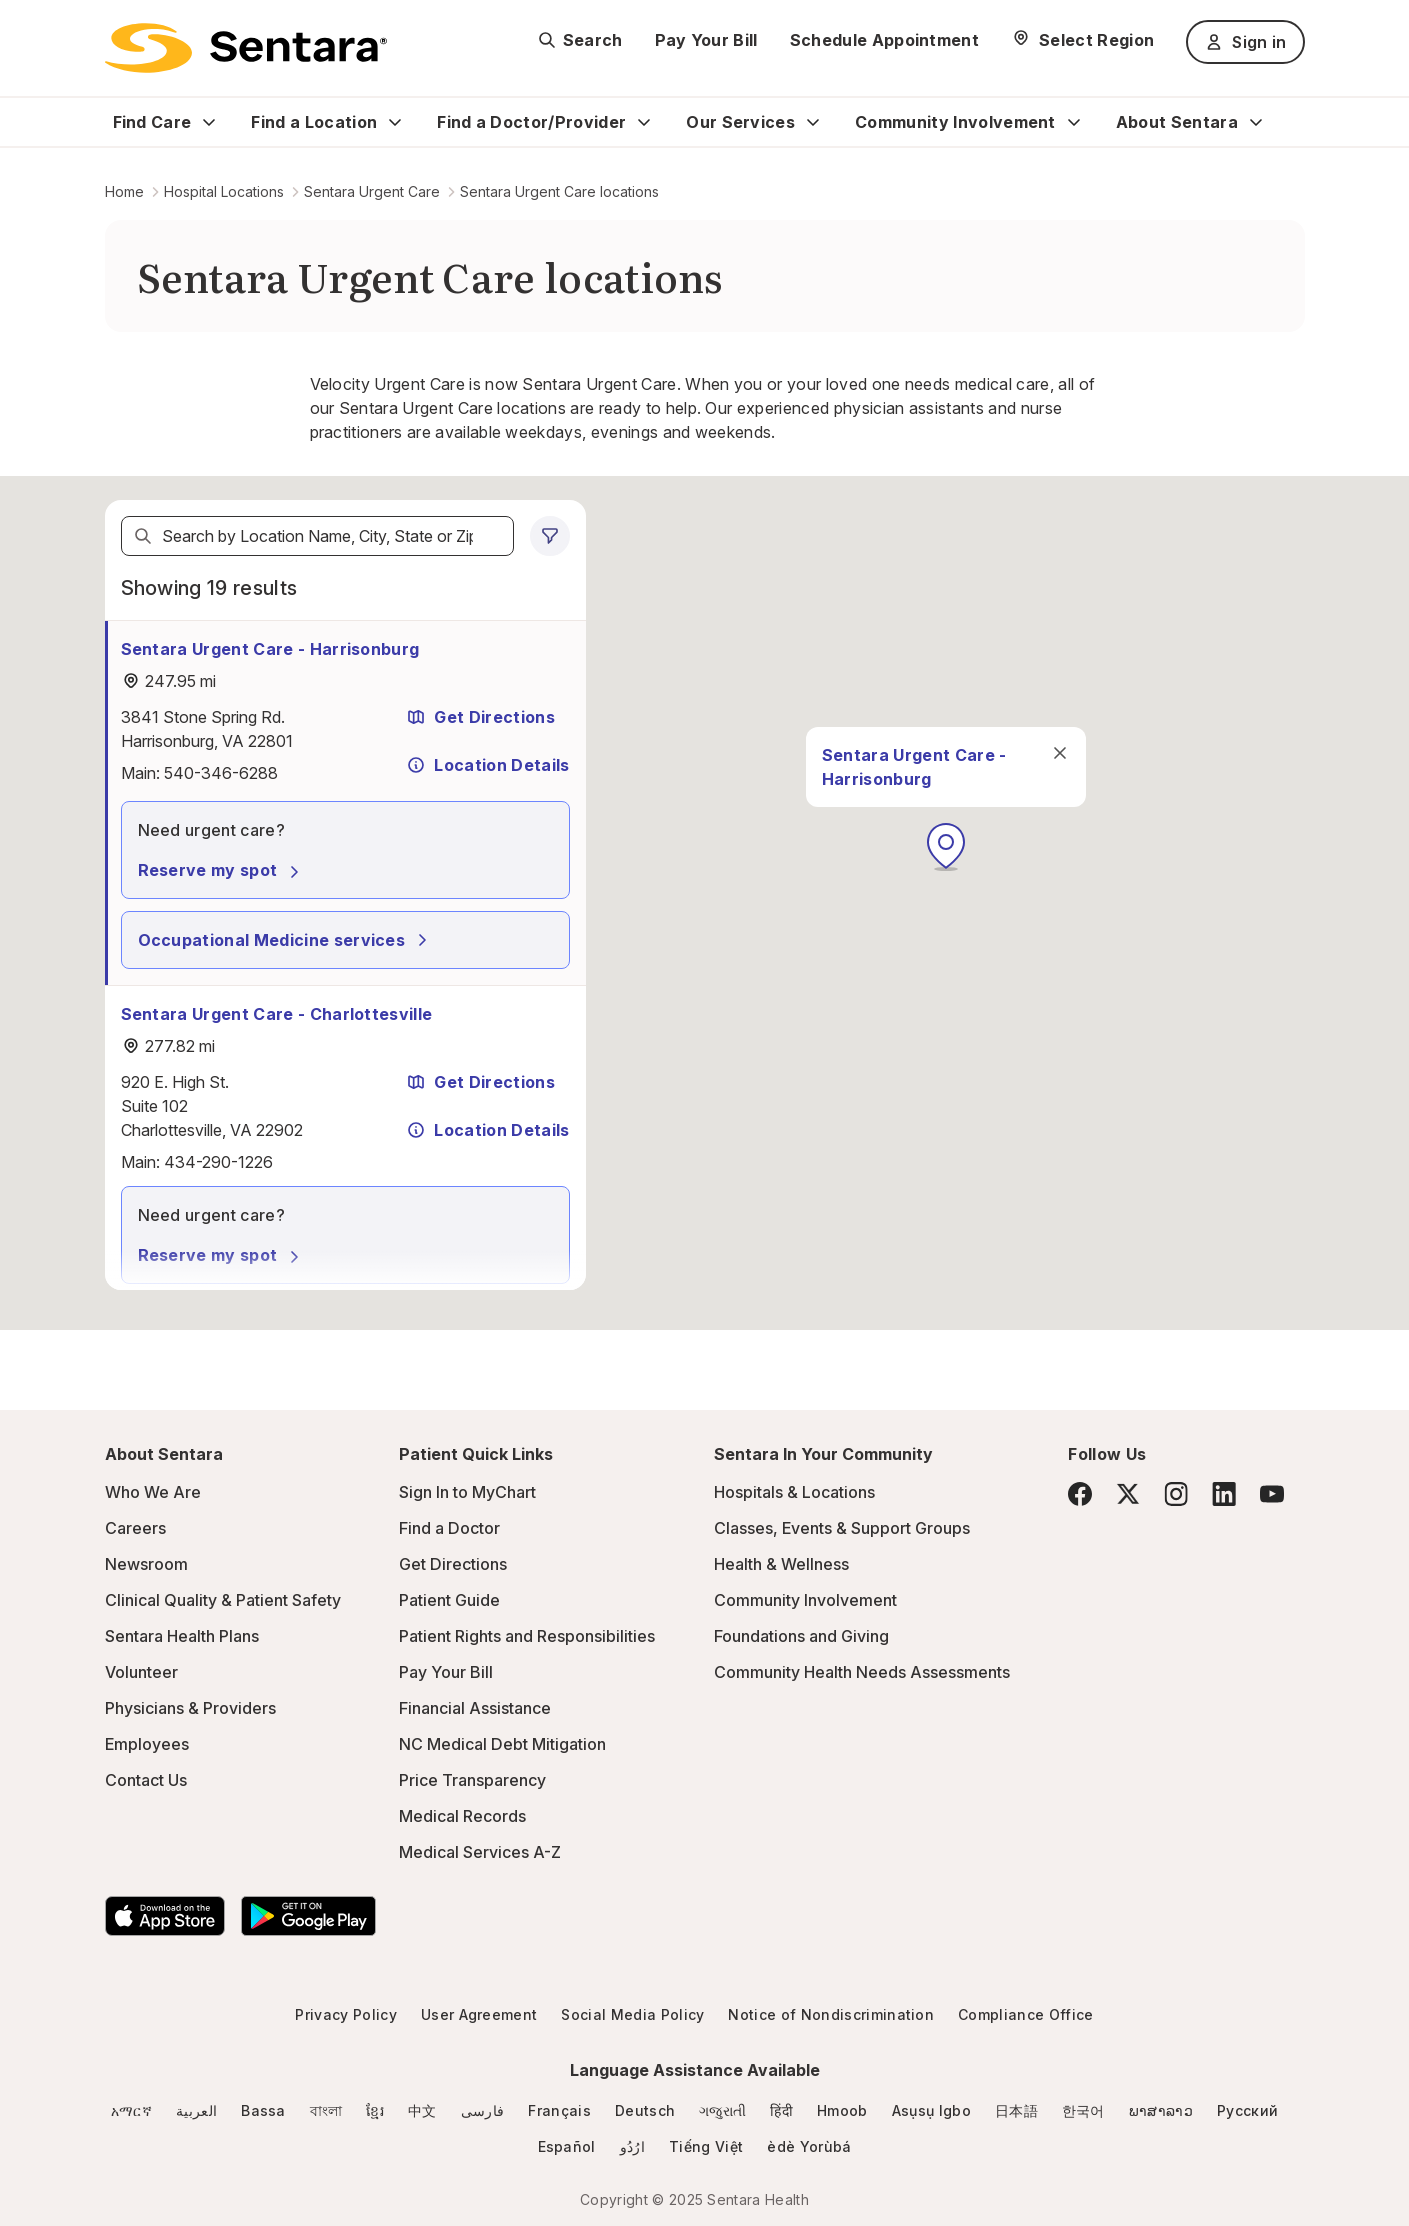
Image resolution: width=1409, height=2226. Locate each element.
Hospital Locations (224, 191)
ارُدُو (632, 2146)
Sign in (1245, 42)
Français (559, 2110)
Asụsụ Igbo (931, 2110)
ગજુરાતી (722, 2110)
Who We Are (153, 1492)
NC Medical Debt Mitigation (502, 1744)
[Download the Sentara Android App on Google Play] (308, 1916)
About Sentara (1177, 122)
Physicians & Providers (190, 1708)
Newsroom (146, 1564)
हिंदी (781, 2110)
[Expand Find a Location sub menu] (395, 122)
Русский (1247, 2110)
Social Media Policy (632, 2014)
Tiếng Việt (706, 2146)
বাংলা (326, 2110)
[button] (946, 847)
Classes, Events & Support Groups (842, 1528)
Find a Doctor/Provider (531, 122)
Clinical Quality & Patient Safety (223, 1600)
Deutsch (645, 2110)
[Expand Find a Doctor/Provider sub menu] (644, 122)
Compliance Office (1025, 2014)
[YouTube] (1272, 1494)
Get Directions (480, 717)
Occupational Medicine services (286, 940)
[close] (1059, 753)
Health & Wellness (781, 1564)
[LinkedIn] (1224, 1493)
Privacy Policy (345, 2014)
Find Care (152, 122)
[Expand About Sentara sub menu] (1256, 122)
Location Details (487, 765)
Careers (135, 1528)
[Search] (143, 536)
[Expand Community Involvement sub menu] (1074, 122)
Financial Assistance (475, 1708)
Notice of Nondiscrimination (831, 2014)
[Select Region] (1082, 40)
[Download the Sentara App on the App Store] (165, 1916)
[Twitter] (1128, 1494)
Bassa (263, 2110)
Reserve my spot (222, 870)
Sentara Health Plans (182, 1636)
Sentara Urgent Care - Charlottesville (277, 1014)
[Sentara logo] (246, 48)
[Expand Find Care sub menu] (209, 122)
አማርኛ (131, 2110)
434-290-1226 (218, 1162)
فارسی (483, 2110)
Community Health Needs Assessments (862, 1672)
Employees (147, 1744)
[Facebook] (1080, 1494)
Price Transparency (472, 1780)
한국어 (1083, 2110)
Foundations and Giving (801, 1636)
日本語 (1016, 2110)
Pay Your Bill (706, 40)
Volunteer (141, 1672)
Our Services (740, 122)
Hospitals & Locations (794, 1492)
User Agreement (479, 2014)
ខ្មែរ (375, 2110)
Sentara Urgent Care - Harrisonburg (270, 649)
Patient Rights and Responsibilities (527, 1636)
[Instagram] (1176, 1493)
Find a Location (314, 122)
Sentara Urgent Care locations (559, 191)
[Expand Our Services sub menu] (813, 122)
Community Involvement (955, 122)
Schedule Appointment (884, 40)
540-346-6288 (221, 773)
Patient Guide (449, 1600)
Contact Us (146, 1780)
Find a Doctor (449, 1528)
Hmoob (842, 2110)
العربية (196, 2110)
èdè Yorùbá (809, 2146)
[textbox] (317, 536)
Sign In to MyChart (467, 1492)
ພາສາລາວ (1161, 2110)
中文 (422, 2110)
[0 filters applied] (550, 536)
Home (124, 191)
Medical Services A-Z (480, 1852)
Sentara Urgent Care (372, 191)
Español (567, 2146)
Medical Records (462, 1816)
